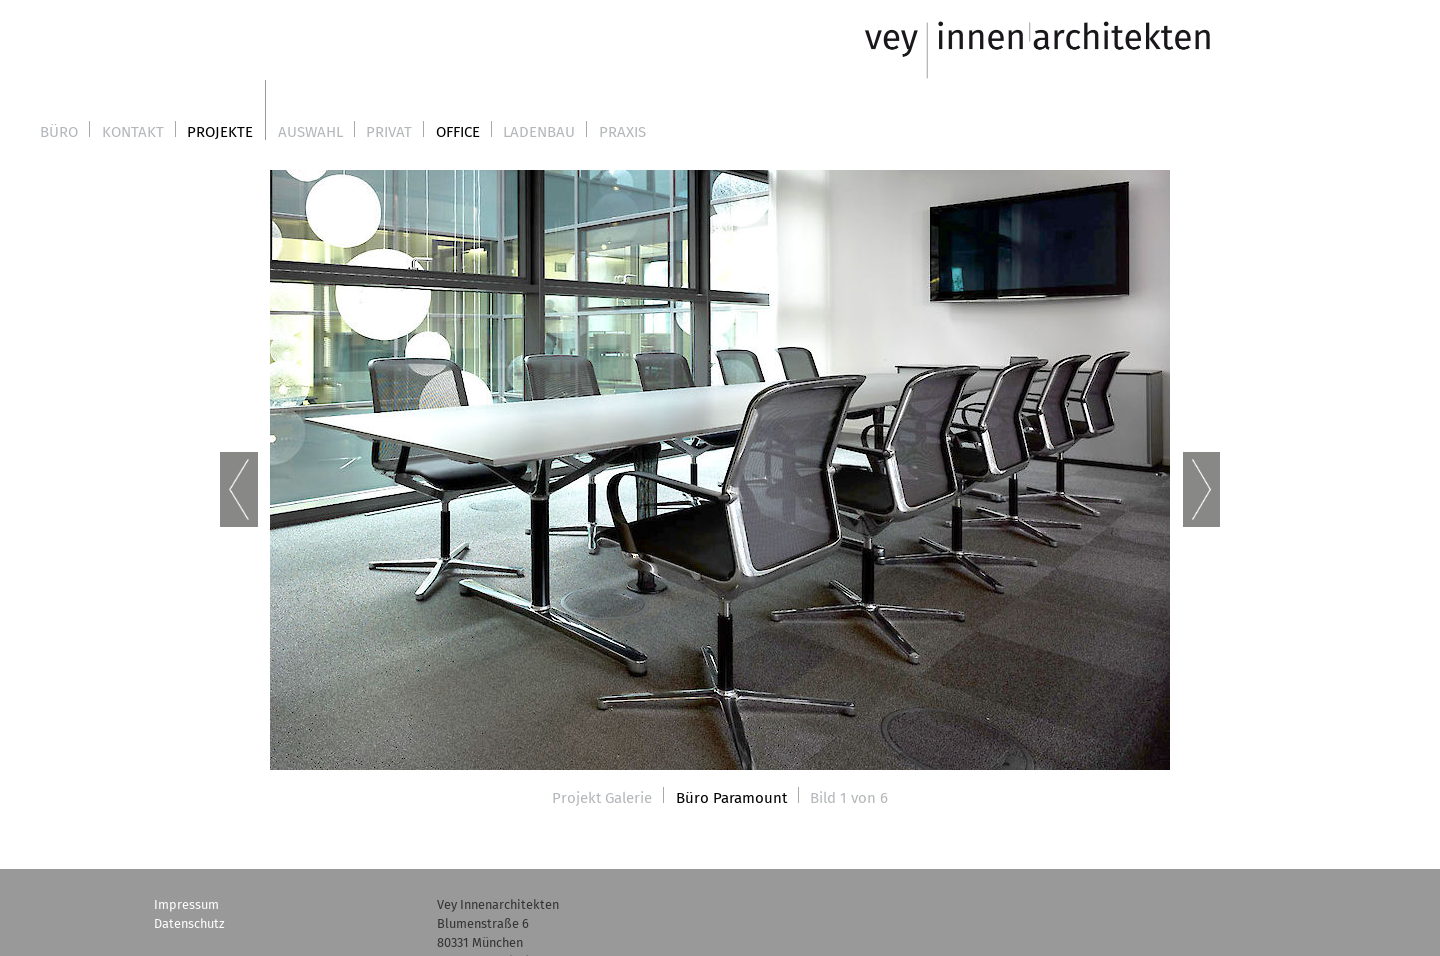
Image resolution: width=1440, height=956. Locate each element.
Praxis (622, 132)
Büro (59, 132)
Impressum (186, 904)
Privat (389, 132)
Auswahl (310, 132)
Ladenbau (539, 132)
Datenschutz (189, 923)
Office (458, 132)
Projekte (220, 132)
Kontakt (133, 132)
